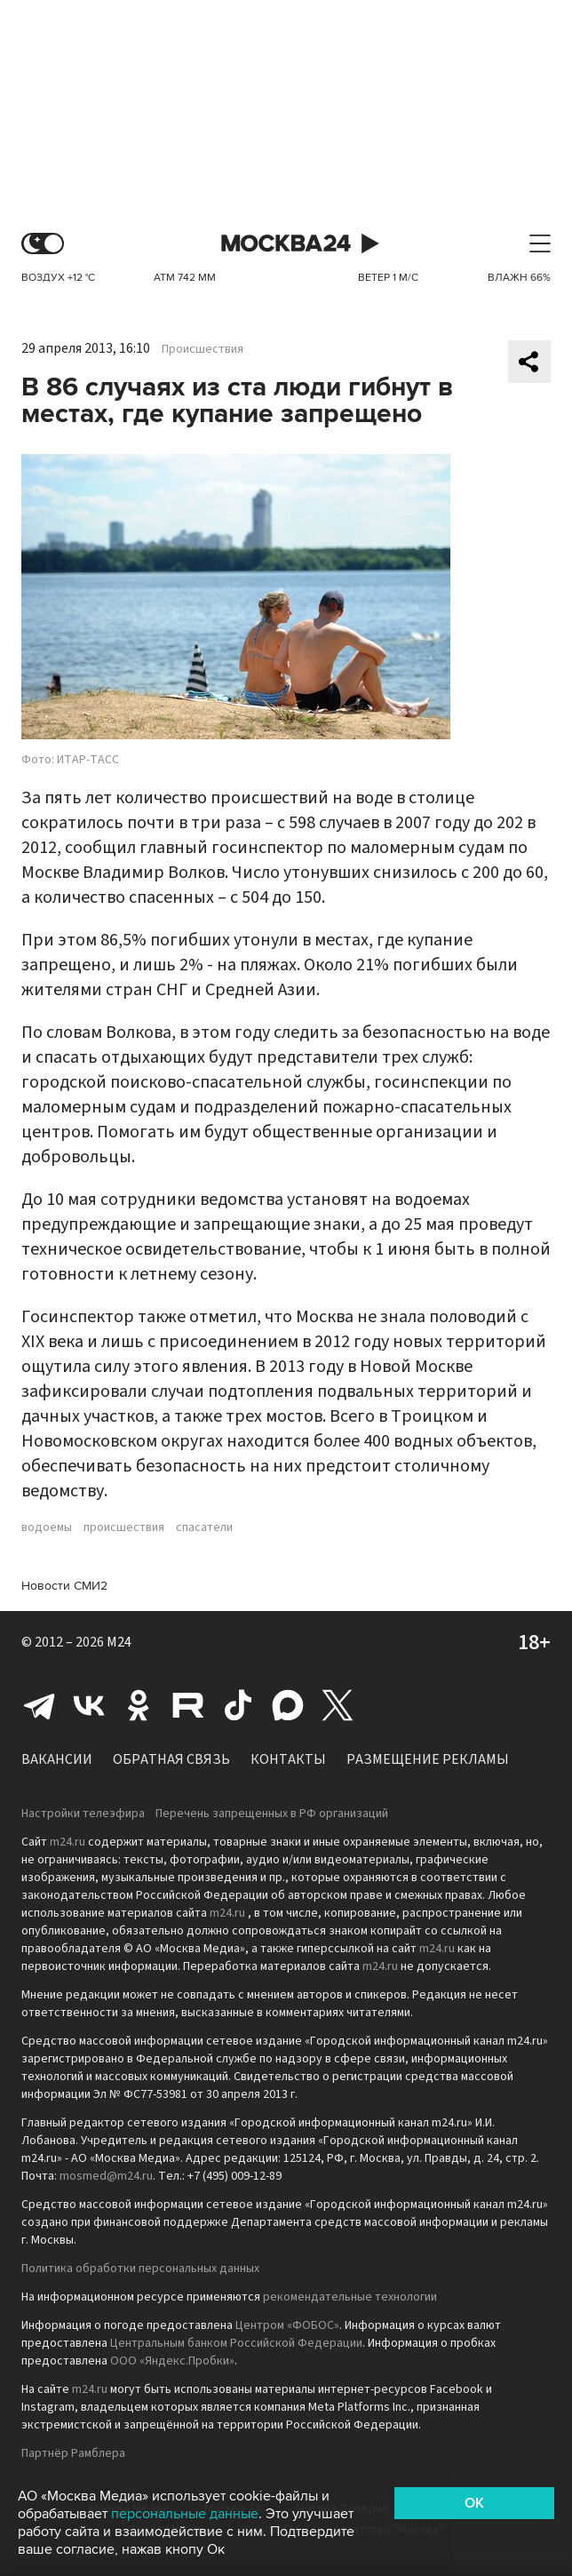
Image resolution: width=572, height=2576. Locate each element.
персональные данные (184, 2514)
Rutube (188, 1705)
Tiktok (238, 1705)
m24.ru (67, 1842)
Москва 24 (286, 244)
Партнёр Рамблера (73, 2453)
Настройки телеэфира (83, 1813)
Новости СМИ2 (64, 1585)
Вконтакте (89, 1705)
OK (474, 2503)
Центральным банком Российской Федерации (236, 2343)
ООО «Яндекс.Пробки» (172, 2361)
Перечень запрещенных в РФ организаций (271, 1813)
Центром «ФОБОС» (287, 2325)
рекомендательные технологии (350, 2297)
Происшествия (202, 349)
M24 (119, 1642)
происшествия (123, 1527)
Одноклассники (138, 1705)
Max (288, 1705)
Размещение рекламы (427, 1759)
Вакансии (56, 1759)
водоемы (46, 1527)
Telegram (39, 1705)
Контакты (288, 1759)
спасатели (204, 1527)
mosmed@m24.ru (106, 2176)
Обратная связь (171, 1759)
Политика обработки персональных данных (140, 2268)
